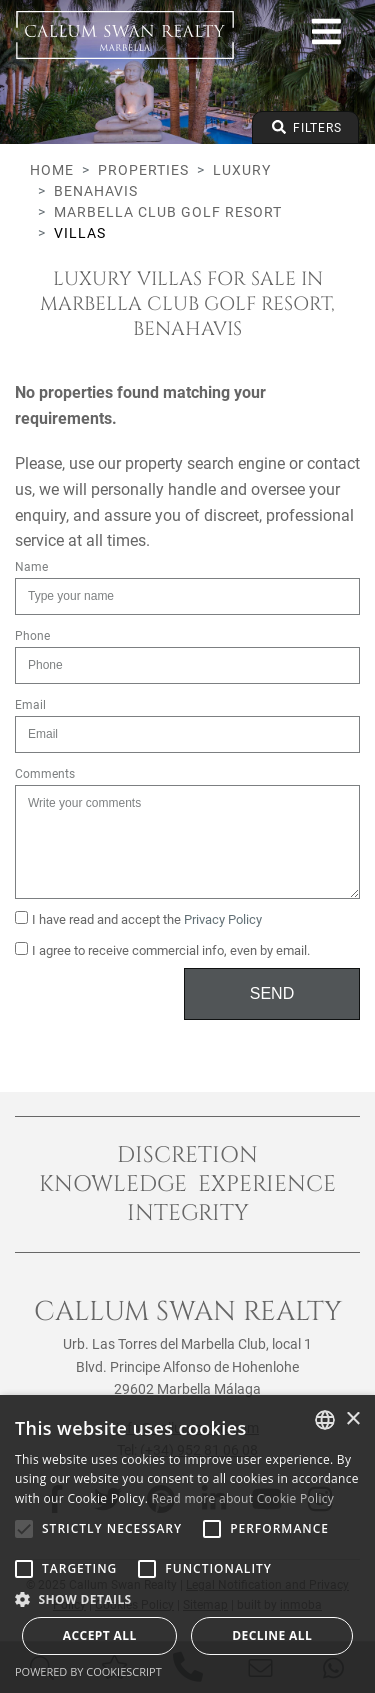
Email (30, 705)
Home (52, 170)
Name (31, 567)
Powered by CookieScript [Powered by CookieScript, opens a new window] (88, 1671)
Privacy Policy (223, 919)
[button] (187, 1599)
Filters (305, 127)
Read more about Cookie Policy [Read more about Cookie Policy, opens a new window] (243, 1498)
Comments (45, 774)
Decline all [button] (272, 1635)
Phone (32, 636)
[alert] (187, 1544)
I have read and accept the (138, 919)
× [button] (352, 1419)
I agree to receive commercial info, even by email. (162, 950)
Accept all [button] (100, 1635)
